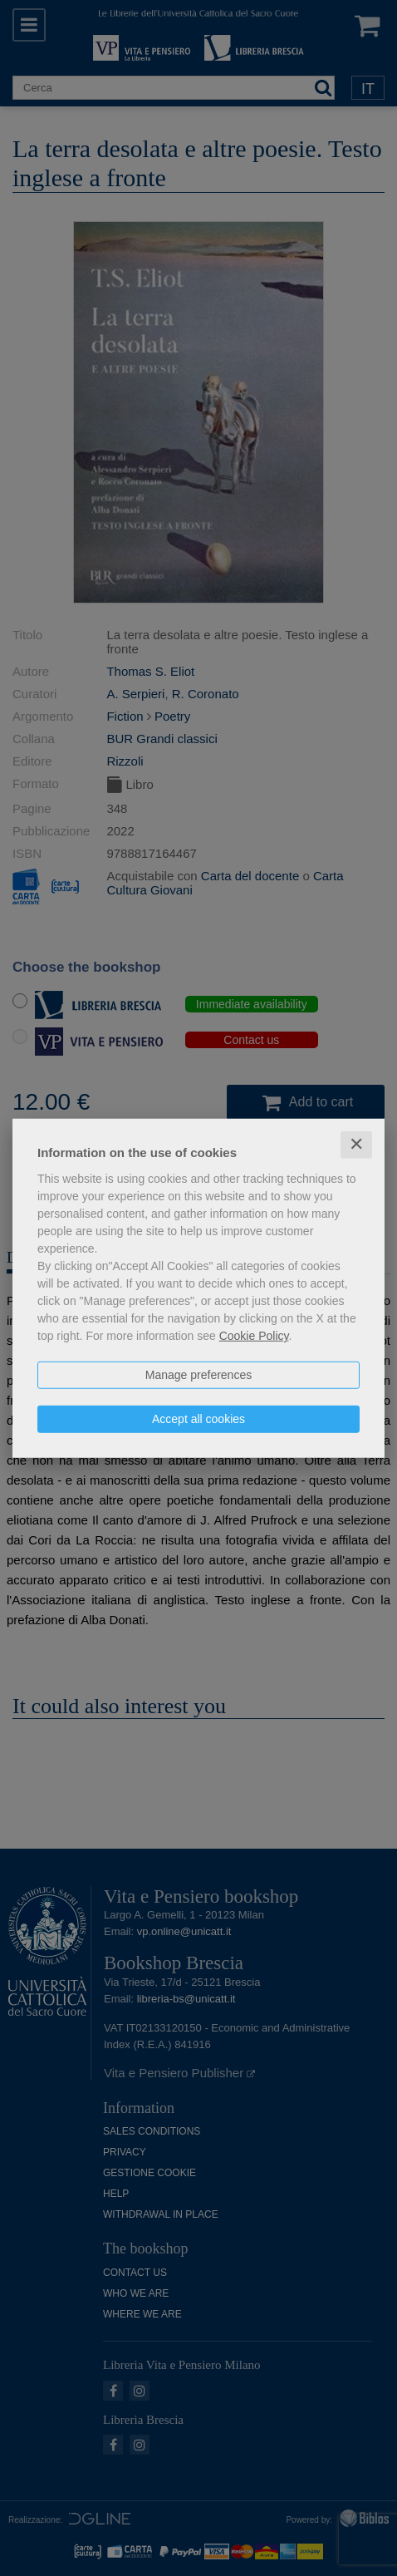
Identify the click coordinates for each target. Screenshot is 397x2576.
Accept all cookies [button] (198, 1419)
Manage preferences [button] (198, 1375)
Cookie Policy (254, 1335)
